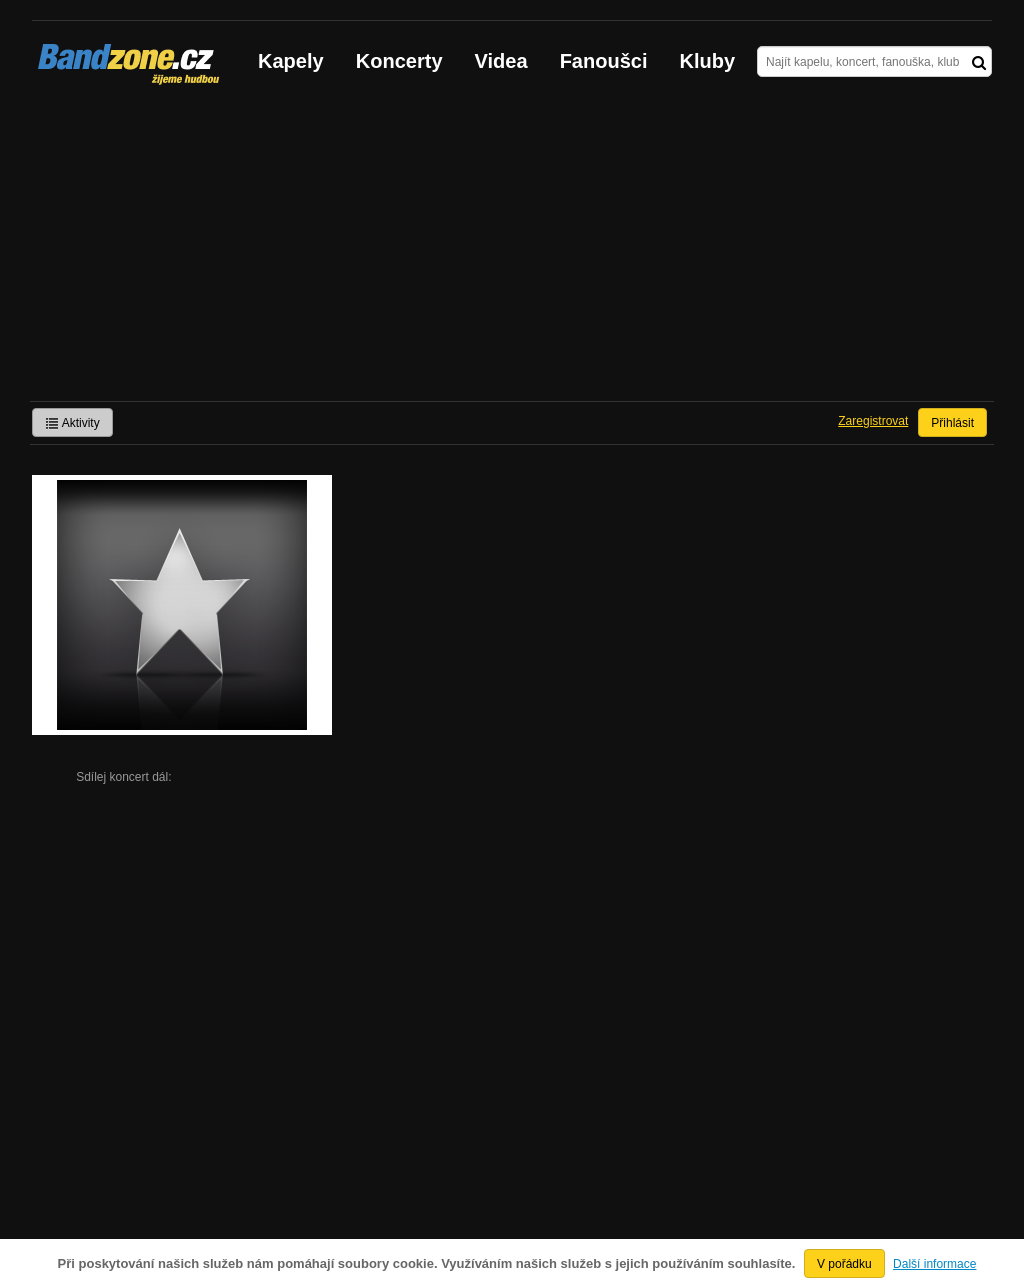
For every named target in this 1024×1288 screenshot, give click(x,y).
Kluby (708, 61)
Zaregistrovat (873, 421)
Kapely (291, 61)
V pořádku (844, 1264)
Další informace (934, 1264)
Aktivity (72, 423)
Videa (501, 61)
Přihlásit (952, 423)
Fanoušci (604, 61)
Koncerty (399, 61)
